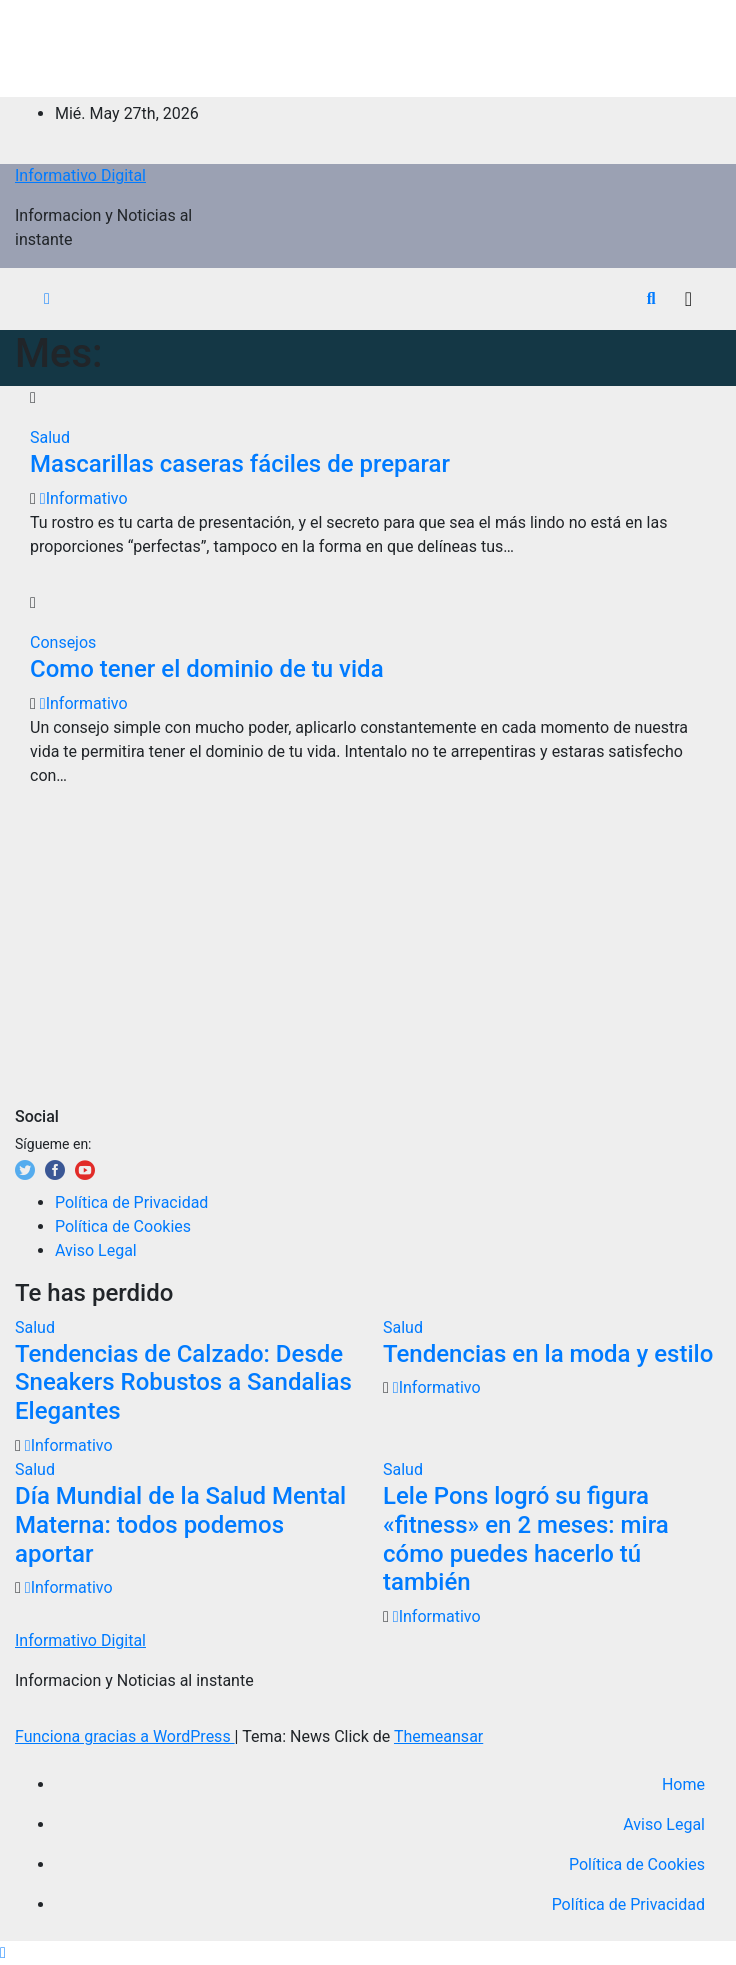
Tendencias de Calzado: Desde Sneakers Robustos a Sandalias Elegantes (183, 1383)
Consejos (63, 642)
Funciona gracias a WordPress (125, 1736)
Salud (50, 437)
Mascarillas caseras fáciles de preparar (240, 464)
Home (683, 1784)
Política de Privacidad (131, 1202)
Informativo (84, 498)
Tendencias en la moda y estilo (548, 1354)
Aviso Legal (96, 1250)
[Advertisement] (368, 45)
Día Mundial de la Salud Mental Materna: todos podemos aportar (180, 1525)
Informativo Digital (80, 175)
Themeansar (438, 1736)
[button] (651, 298)
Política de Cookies (123, 1226)
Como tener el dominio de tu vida (207, 669)
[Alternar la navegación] (688, 299)
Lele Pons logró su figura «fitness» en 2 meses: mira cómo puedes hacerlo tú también (526, 1539)
